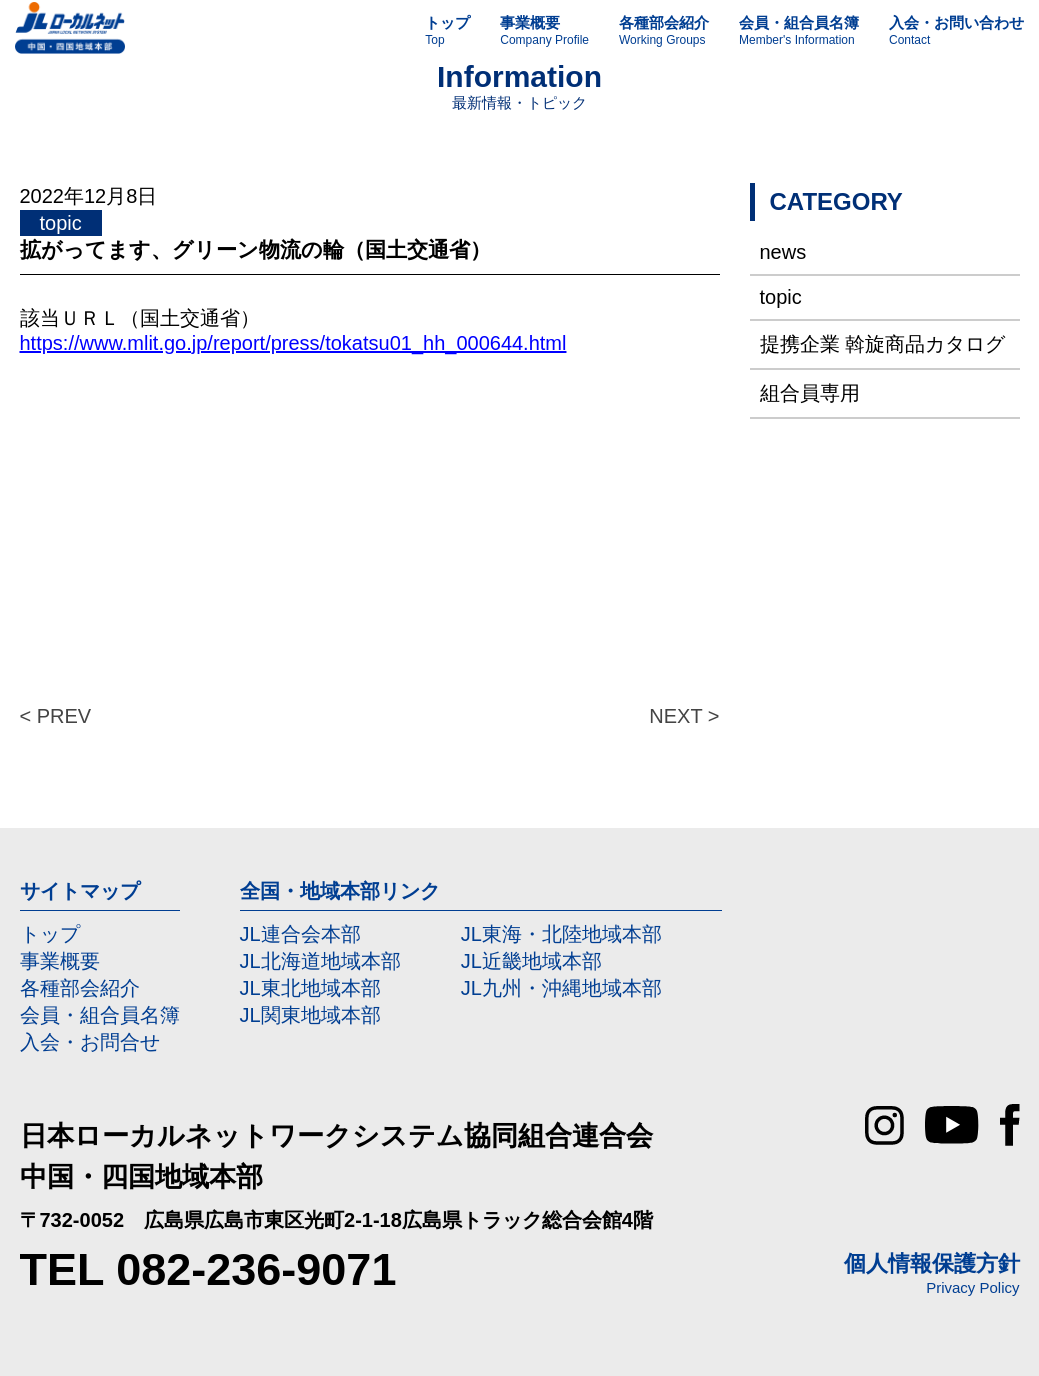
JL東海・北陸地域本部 (561, 934)
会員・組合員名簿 (100, 1015)
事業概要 (60, 961)
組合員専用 (810, 393)
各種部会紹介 (80, 988)
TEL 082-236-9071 (208, 1269)
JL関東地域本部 (310, 1015)
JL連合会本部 (300, 934)
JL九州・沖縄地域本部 (561, 988)
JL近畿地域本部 (531, 961)
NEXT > (684, 716)
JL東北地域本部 (310, 988)
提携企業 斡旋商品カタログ (883, 344)
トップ (50, 934)
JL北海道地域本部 (320, 961)
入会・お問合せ (90, 1042)
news (783, 252)
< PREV (56, 716)
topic (781, 297)
